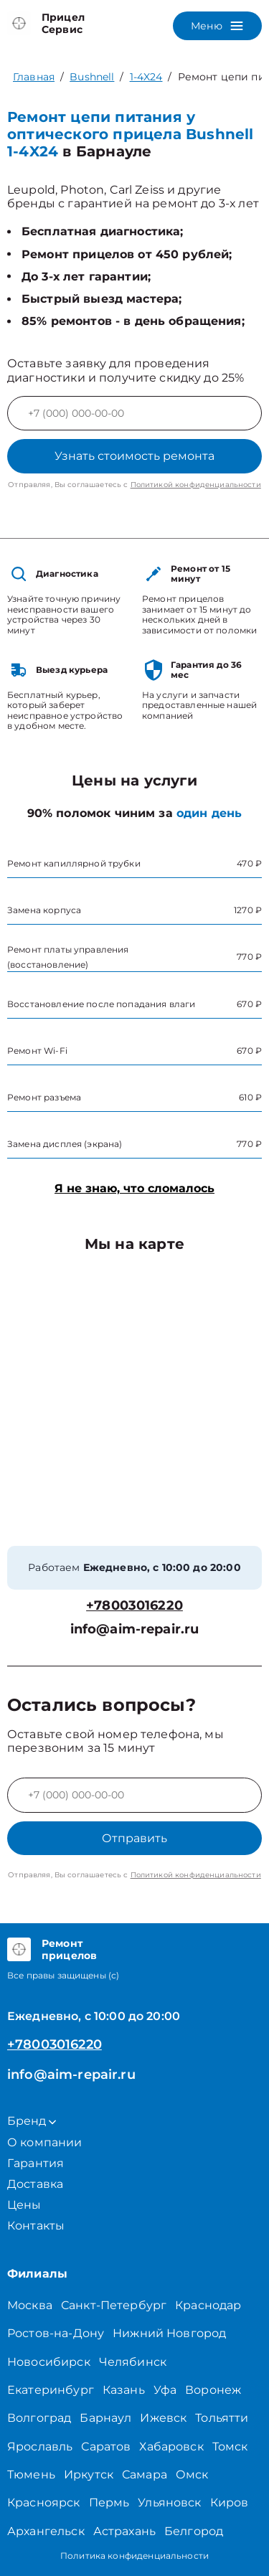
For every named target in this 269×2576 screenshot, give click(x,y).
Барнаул (105, 2418)
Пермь (109, 2502)
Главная (34, 76)
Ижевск (163, 2418)
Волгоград (39, 2418)
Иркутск (88, 2474)
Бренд (31, 2121)
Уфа (165, 2390)
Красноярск (43, 2502)
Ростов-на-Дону (55, 2333)
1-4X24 (146, 76)
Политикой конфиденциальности (196, 484)
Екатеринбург (50, 2390)
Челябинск (132, 2362)
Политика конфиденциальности (134, 2555)
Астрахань (124, 2531)
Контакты (36, 2225)
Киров (229, 2502)
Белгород (193, 2531)
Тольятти (221, 2418)
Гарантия (35, 2163)
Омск (192, 2474)
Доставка (35, 2184)
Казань (124, 2390)
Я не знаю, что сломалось (134, 1188)
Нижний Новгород (169, 2333)
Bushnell (92, 76)
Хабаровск (171, 2446)
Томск (230, 2446)
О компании (44, 2142)
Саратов (106, 2446)
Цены (24, 2205)
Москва (29, 2305)
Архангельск (46, 2531)
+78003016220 (134, 1605)
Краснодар (208, 2305)
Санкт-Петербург (113, 2305)
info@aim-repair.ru (134, 1629)
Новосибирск (48, 2362)
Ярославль (39, 2446)
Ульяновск (169, 2502)
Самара (144, 2474)
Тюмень (31, 2474)
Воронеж (213, 2390)
